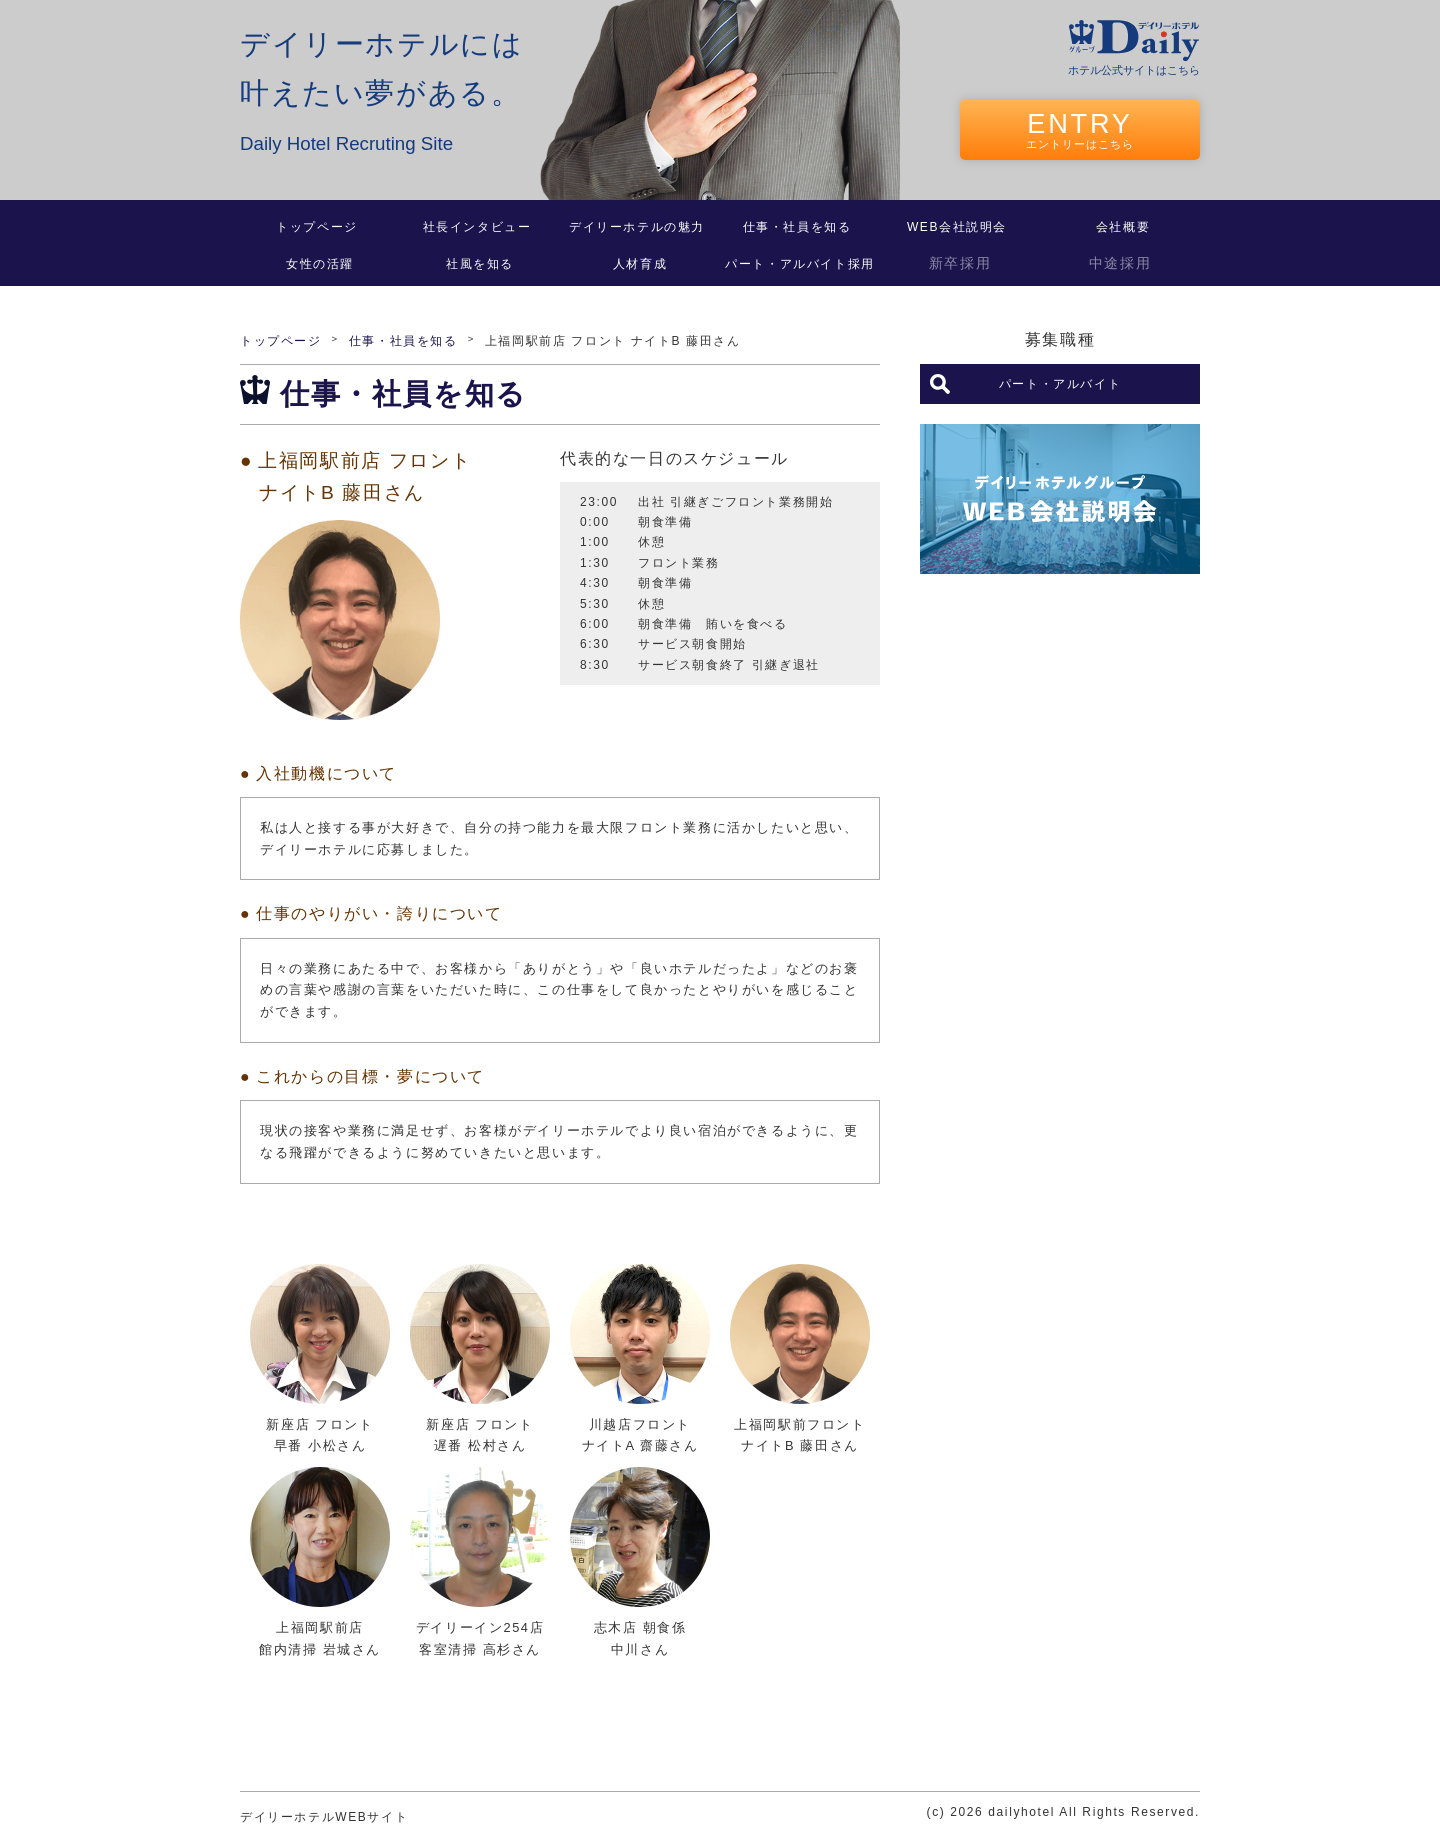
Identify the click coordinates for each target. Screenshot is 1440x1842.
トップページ (317, 227)
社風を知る (480, 264)
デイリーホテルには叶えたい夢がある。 (381, 94)
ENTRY (1080, 129)
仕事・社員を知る (797, 227)
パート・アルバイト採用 (800, 264)
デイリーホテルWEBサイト (324, 1817)
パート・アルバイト (1060, 384)
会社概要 (1123, 227)
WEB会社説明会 (957, 227)
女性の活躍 (320, 264)
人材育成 (640, 264)
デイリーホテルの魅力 (637, 227)
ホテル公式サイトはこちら (1134, 70)
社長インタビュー (477, 227)
